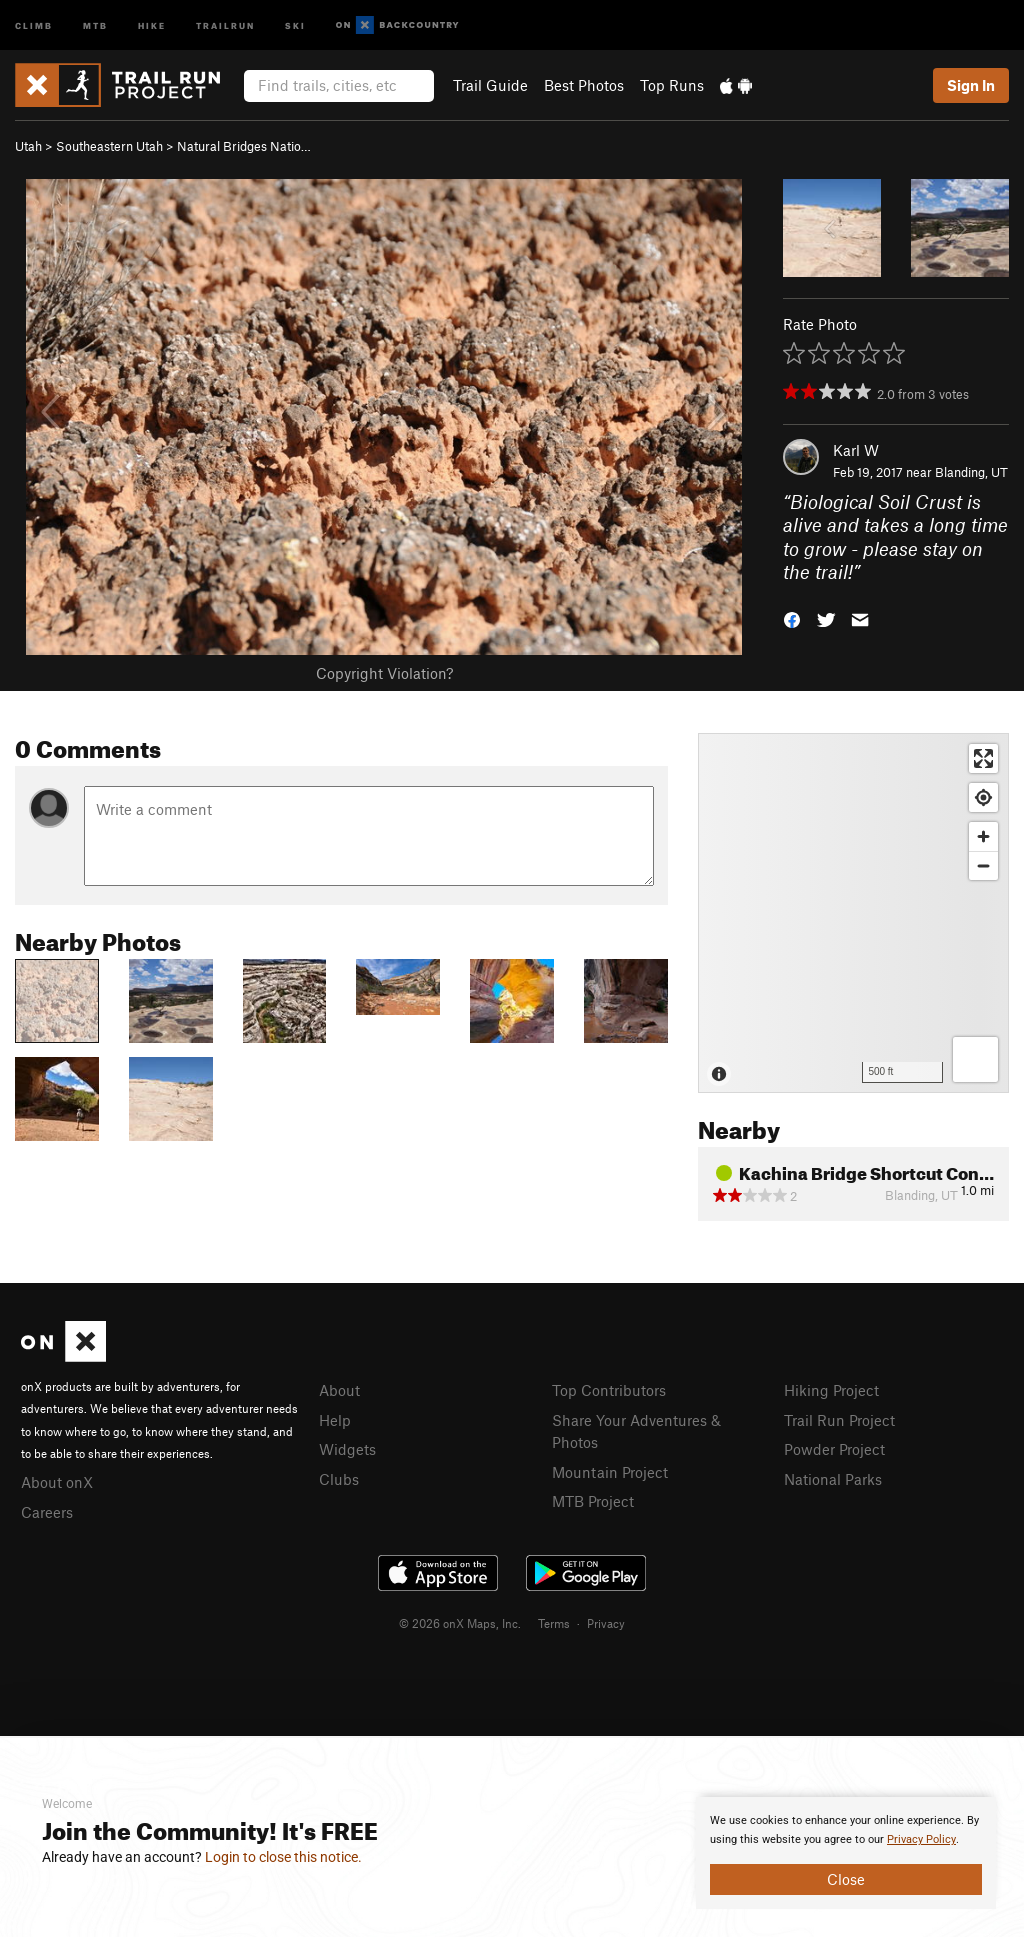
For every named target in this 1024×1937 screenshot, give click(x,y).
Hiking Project (831, 1390)
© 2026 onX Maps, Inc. (460, 1623)
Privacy (606, 1623)
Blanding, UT (971, 472)
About (339, 1390)
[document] (846, 1853)
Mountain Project (610, 1472)
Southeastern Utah (109, 146)
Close (846, 1879)
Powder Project (834, 1449)
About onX (57, 1482)
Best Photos (584, 85)
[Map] (853, 913)
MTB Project (593, 1501)
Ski (295, 24)
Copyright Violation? (384, 673)
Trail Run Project (839, 1420)
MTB (95, 24)
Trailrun (225, 24)
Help (335, 1420)
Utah (28, 146)
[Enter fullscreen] (983, 758)
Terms (554, 1623)
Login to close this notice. (283, 1857)
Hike (152, 24)
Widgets (347, 1449)
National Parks (833, 1479)
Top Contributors (609, 1390)
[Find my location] (983, 797)
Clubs (339, 1479)
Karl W (856, 450)
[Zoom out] (983, 865)
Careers (47, 1512)
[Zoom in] (983, 836)
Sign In (971, 85)
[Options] (975, 1059)
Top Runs (672, 85)
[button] (792, 618)
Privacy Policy (921, 1839)
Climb (34, 24)
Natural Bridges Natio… (244, 146)
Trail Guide (490, 85)
